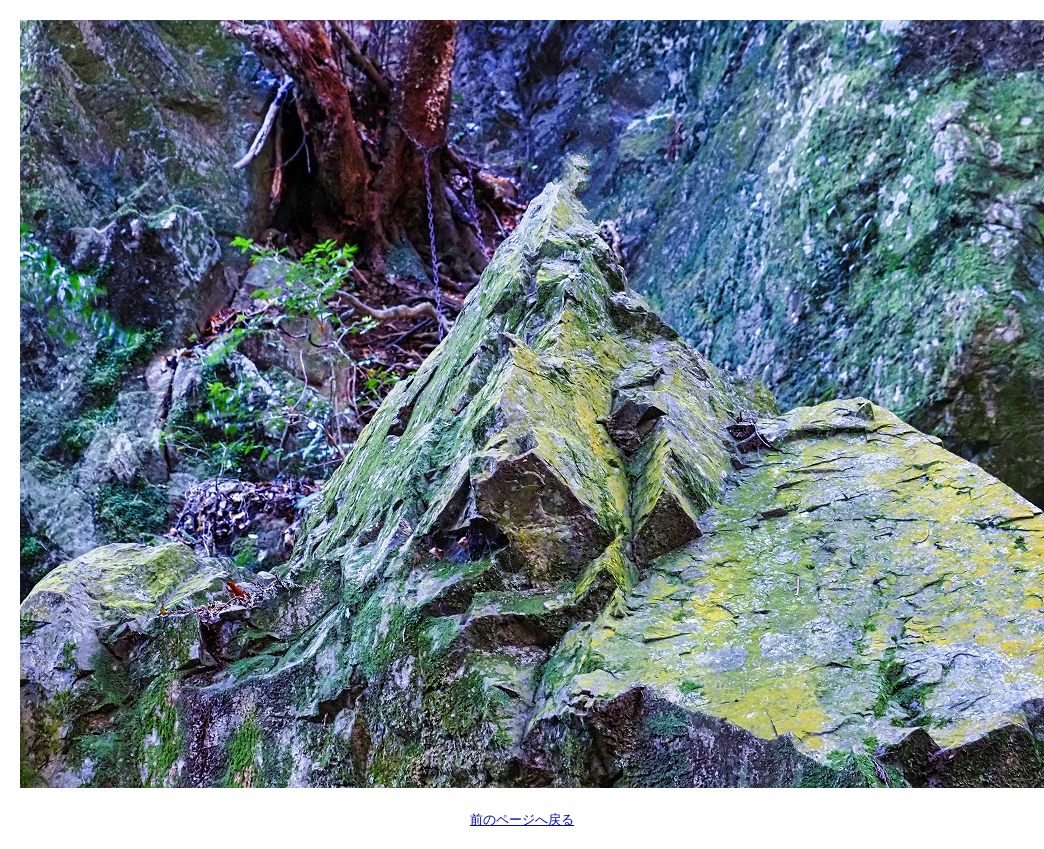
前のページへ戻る (522, 819)
